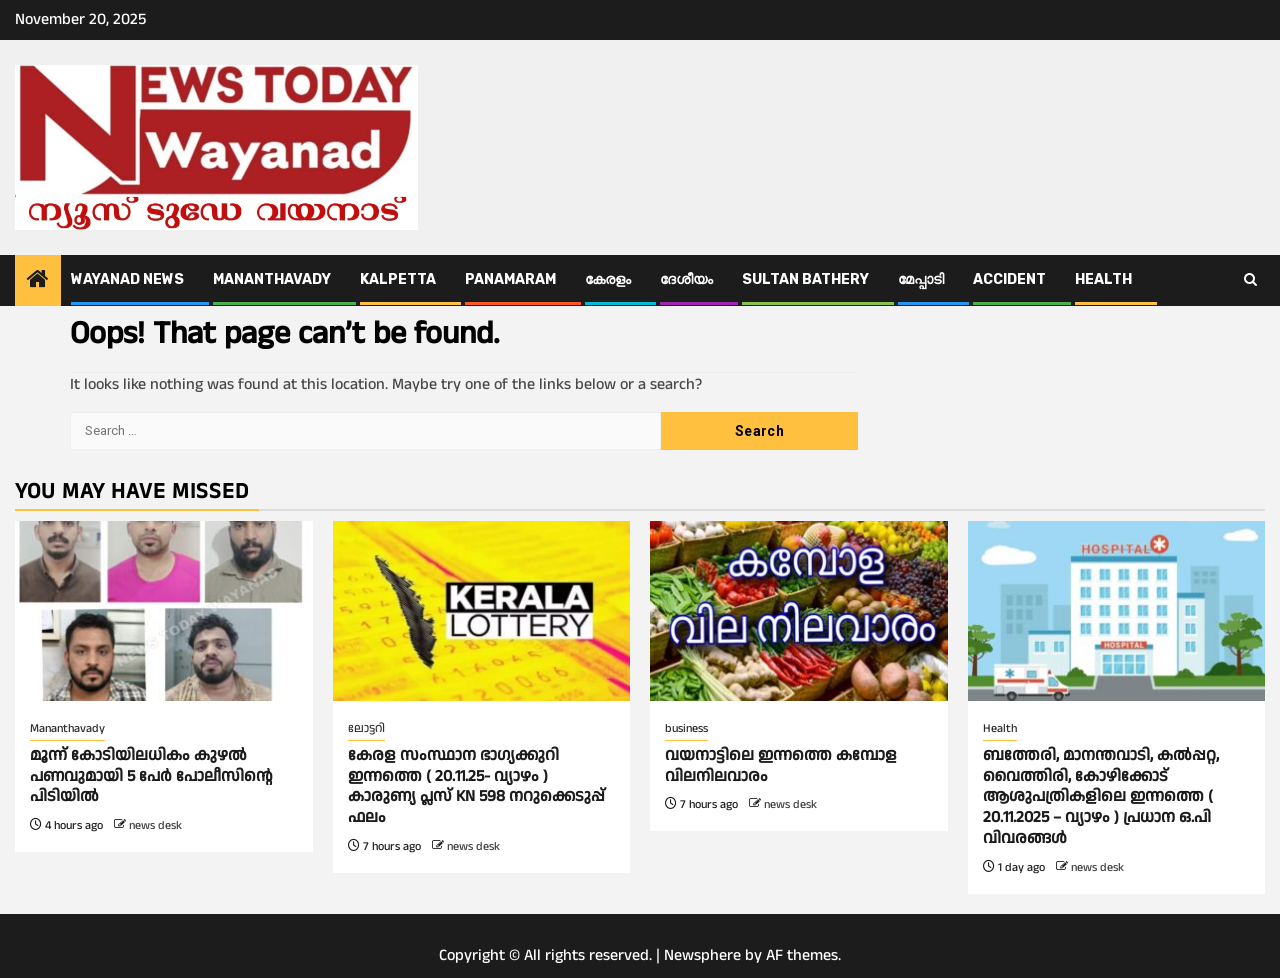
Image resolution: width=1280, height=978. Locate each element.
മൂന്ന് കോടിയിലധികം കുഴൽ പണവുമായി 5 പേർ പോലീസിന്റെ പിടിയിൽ (151, 776)
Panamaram (510, 279)
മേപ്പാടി (921, 279)
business (686, 728)
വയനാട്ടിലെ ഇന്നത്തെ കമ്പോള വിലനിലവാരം (781, 766)
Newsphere (702, 955)
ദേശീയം (686, 279)
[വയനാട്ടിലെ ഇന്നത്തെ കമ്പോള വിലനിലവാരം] (799, 611)
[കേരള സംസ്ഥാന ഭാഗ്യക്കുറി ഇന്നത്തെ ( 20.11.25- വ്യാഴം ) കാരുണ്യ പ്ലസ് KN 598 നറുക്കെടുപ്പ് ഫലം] (482, 611)
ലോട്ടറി (366, 728)
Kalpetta (398, 279)
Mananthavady (272, 279)
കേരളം (608, 279)
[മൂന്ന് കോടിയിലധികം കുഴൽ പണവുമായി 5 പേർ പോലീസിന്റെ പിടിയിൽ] (164, 611)
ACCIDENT (1009, 279)
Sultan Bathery (805, 279)
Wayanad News (127, 279)
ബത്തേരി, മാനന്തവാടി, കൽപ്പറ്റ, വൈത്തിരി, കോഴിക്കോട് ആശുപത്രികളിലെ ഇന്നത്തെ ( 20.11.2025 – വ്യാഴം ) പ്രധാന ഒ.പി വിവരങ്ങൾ (1101, 797)
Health (1103, 279)
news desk (155, 825)
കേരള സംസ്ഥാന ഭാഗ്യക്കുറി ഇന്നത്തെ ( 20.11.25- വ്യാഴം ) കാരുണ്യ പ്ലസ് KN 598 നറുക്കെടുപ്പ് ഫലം (476, 786)
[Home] (38, 282)
